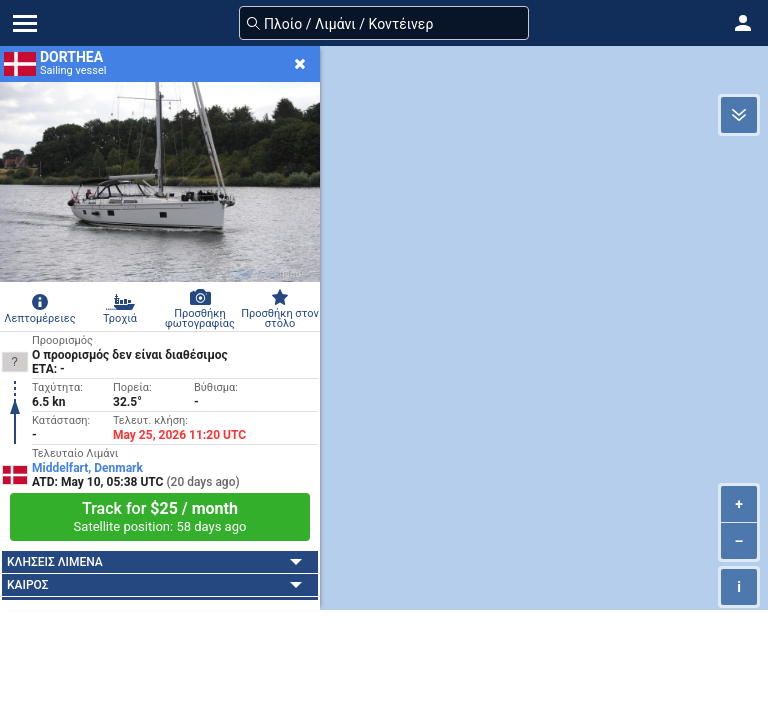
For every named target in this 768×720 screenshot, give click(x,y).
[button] (743, 23)
